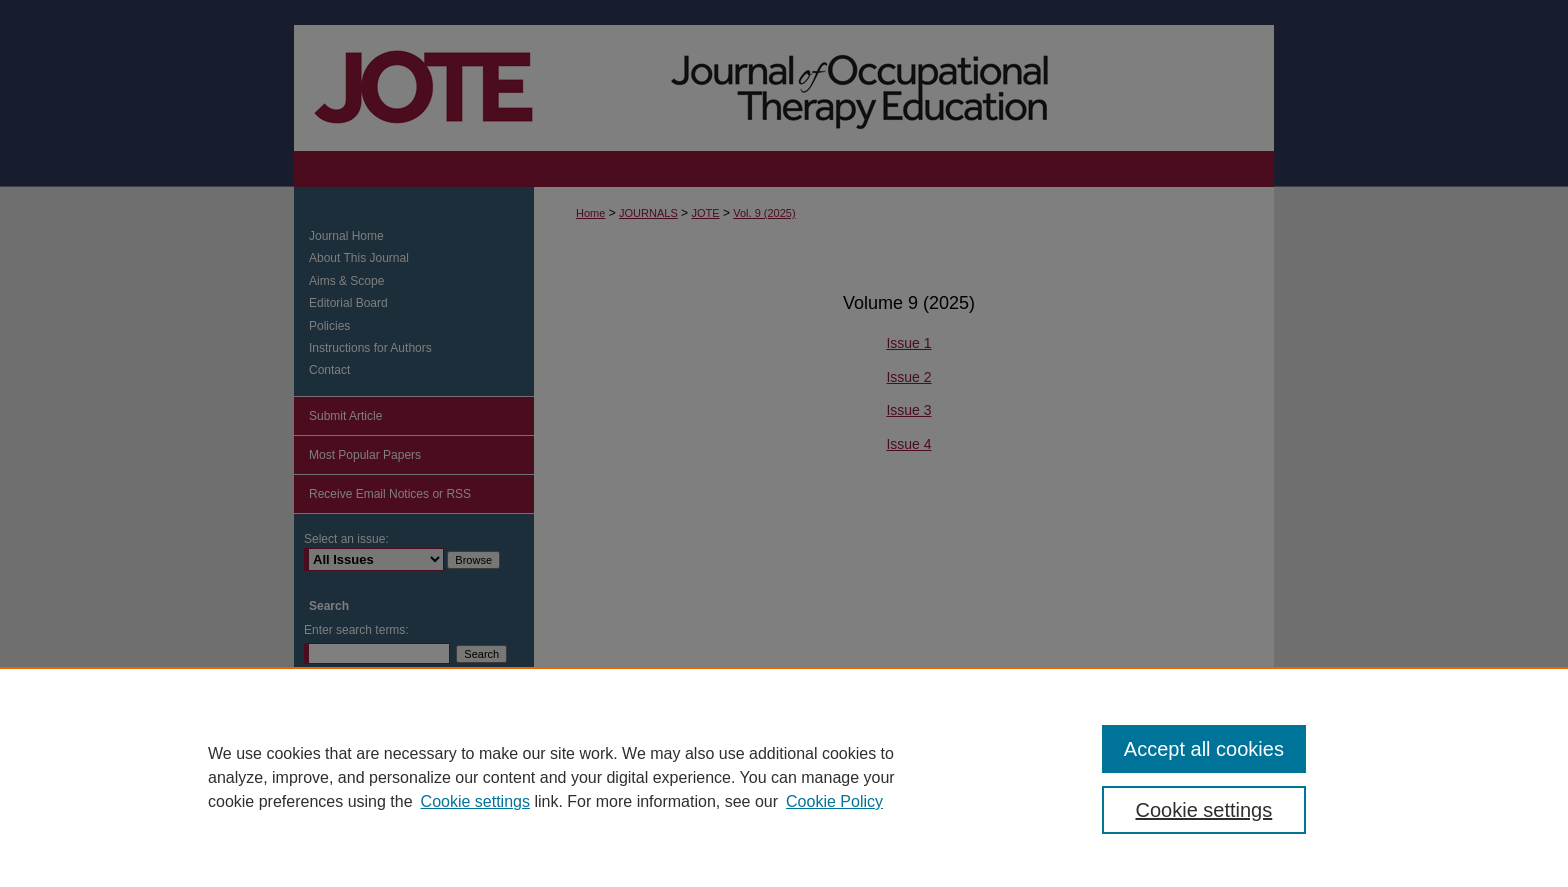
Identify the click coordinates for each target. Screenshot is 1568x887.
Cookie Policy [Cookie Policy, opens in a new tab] (834, 801)
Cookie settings (475, 801)
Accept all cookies (1204, 749)
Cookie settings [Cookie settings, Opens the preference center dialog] (1204, 810)
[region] (784, 777)
